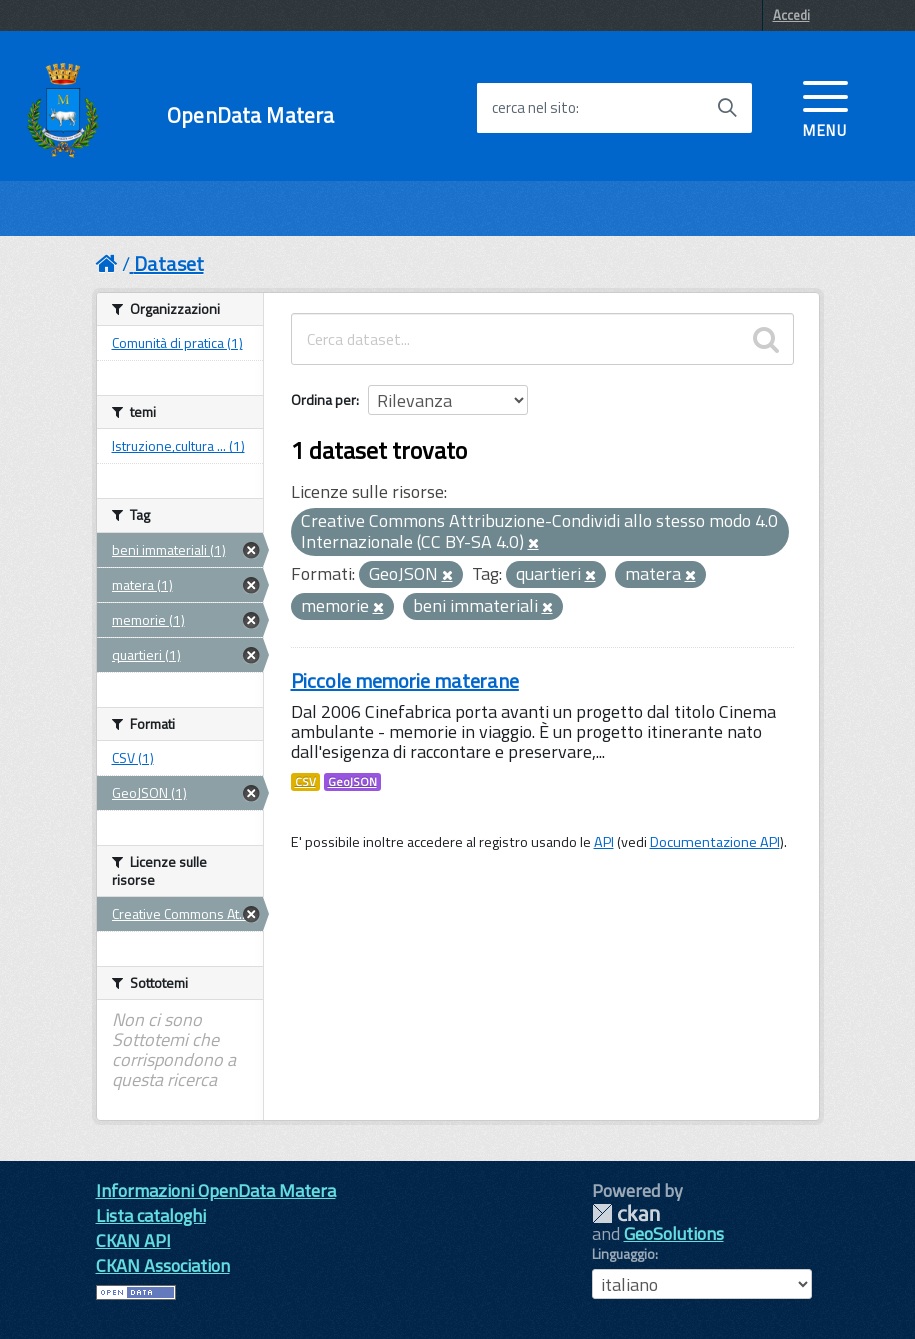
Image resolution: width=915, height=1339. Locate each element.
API (604, 842)
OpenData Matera (250, 115)
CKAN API (133, 1240)
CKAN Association (163, 1265)
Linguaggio (623, 1254)
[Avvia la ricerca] (727, 108)
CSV (305, 782)
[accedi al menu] (825, 107)
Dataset (169, 263)
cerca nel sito (534, 108)
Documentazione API (715, 842)
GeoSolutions (674, 1233)
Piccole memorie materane (405, 680)
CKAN (626, 1213)
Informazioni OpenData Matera (216, 1190)
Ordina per (323, 399)
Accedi (791, 15)
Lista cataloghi (151, 1215)
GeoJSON (352, 782)
